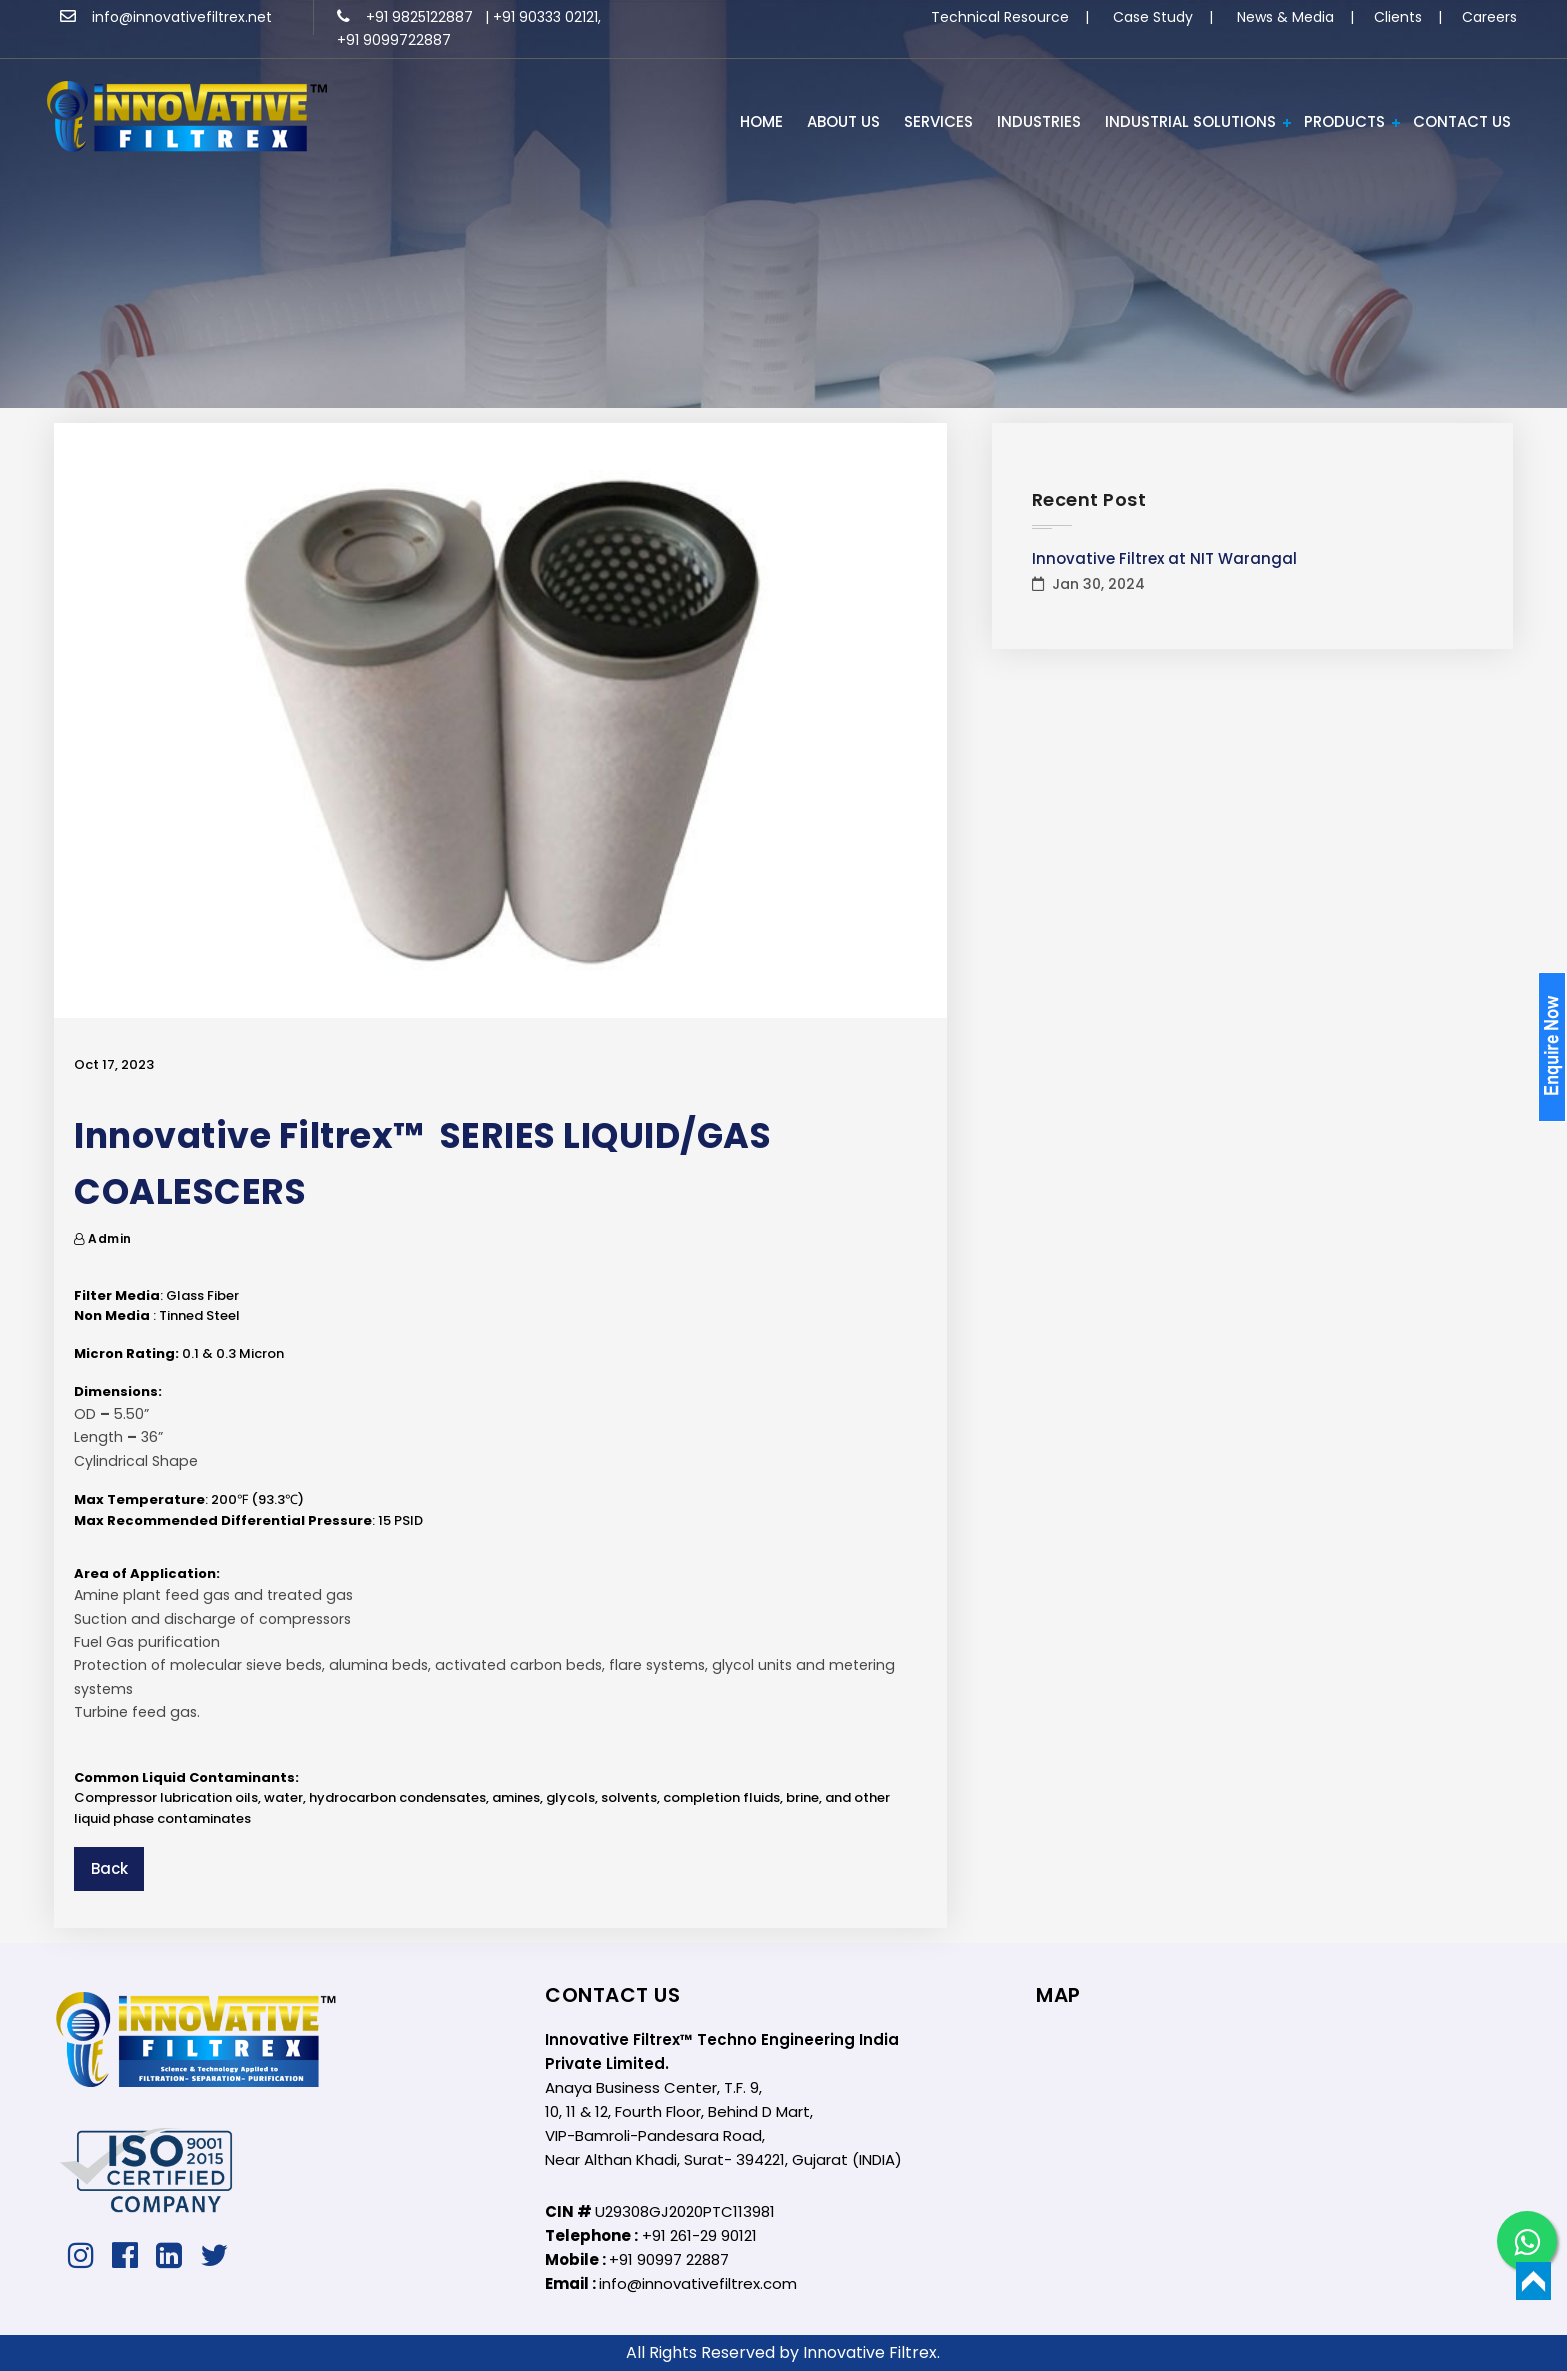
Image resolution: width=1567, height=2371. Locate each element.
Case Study (1153, 17)
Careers (1489, 17)
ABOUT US (843, 121)
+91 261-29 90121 (699, 2235)
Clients (1398, 17)
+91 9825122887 (407, 17)
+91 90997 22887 (669, 2259)
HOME (761, 121)
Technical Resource (1000, 17)
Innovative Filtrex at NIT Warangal (1164, 558)
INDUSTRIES (1039, 121)
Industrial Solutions (1190, 121)
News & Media (1285, 17)
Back (109, 1868)
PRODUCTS (1344, 121)
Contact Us (1462, 121)
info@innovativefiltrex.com (698, 2283)
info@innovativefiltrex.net (166, 17)
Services (938, 121)
